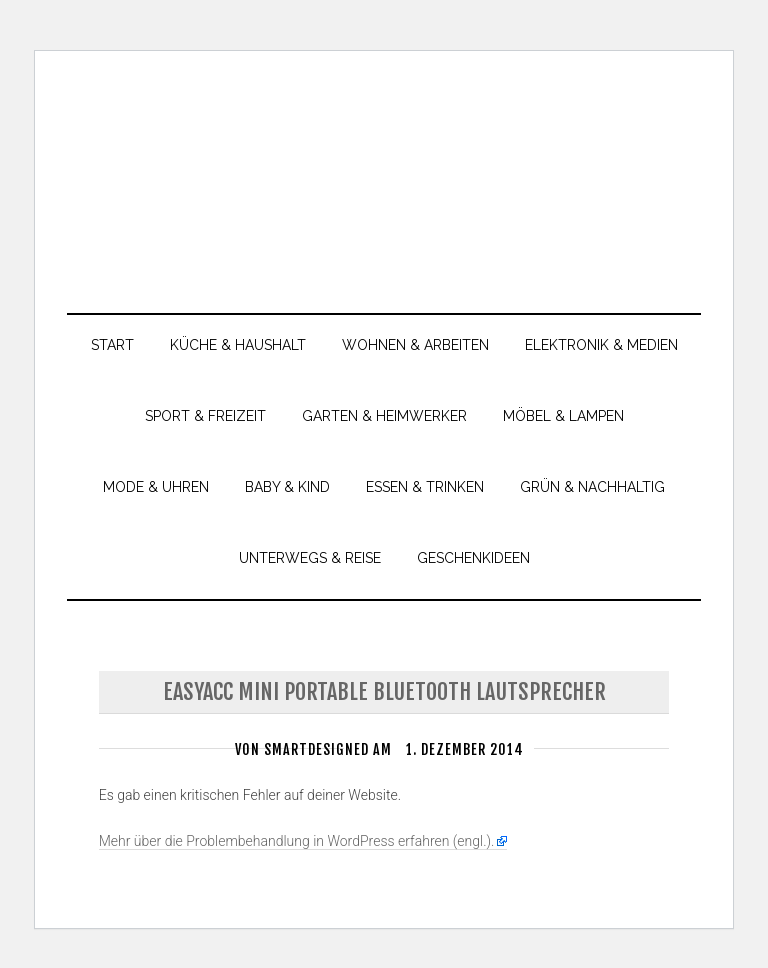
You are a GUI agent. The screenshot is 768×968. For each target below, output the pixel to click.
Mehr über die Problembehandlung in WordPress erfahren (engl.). (297, 848)
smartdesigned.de (384, 169)
